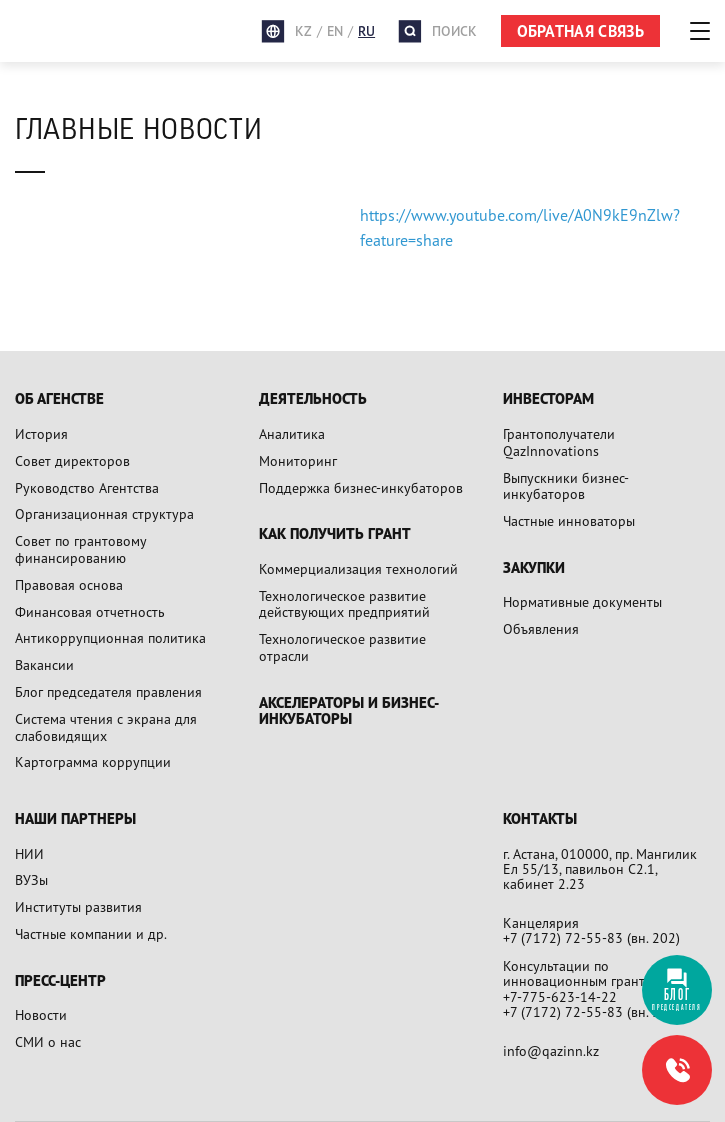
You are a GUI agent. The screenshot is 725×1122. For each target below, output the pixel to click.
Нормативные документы (582, 601)
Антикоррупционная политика (110, 637)
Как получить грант (335, 534)
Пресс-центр (60, 981)
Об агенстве (59, 399)
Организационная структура (104, 513)
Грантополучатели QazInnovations (559, 442)
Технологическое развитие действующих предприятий (344, 604)
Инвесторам (548, 399)
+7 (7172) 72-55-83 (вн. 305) (591, 1011)
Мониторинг (298, 460)
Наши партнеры (75, 819)
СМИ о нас (48, 1041)
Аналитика (292, 433)
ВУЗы (31, 879)
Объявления (541, 628)
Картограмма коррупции (93, 761)
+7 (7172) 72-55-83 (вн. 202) (591, 937)
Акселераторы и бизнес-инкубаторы (349, 711)
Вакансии (44, 664)
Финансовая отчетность (90, 611)
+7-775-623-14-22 (560, 996)
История (41, 433)
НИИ (29, 853)
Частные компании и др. (91, 933)
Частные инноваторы (569, 520)
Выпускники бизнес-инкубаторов (566, 486)
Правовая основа (69, 584)
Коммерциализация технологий (358, 568)
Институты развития (78, 906)
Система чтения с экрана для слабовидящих (106, 727)
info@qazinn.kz (551, 1050)
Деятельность (313, 399)
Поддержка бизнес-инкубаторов (361, 487)
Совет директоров (72, 460)
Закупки (534, 568)
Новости (41, 1014)
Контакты (540, 819)
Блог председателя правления (108, 691)
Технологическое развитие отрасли (342, 647)
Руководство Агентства (87, 487)
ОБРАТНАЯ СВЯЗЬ (580, 31)
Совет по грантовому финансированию (80, 549)
